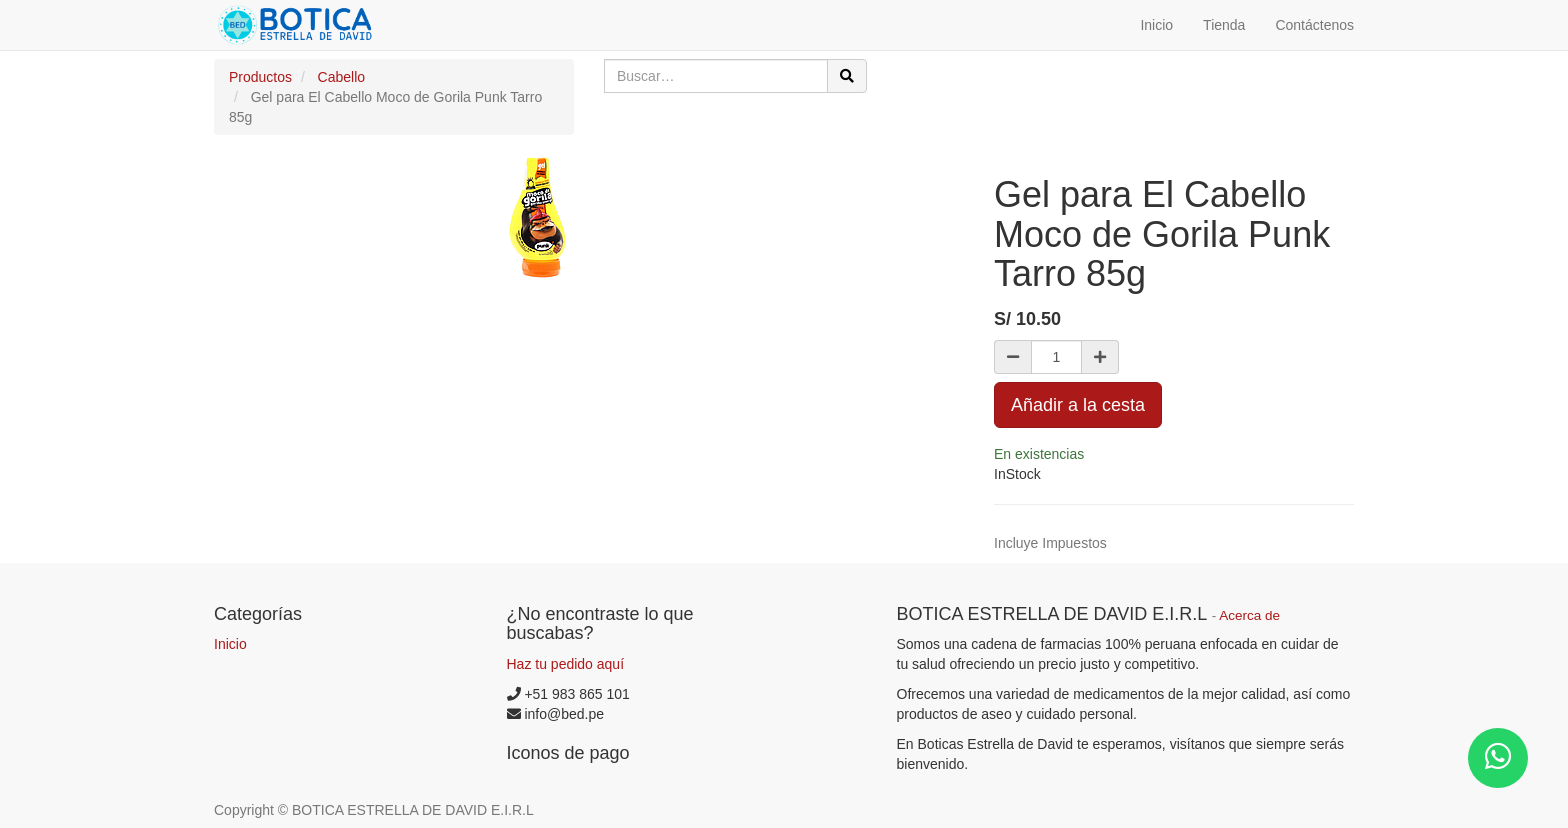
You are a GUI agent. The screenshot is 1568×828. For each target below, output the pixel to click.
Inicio (230, 644)
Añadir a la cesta (1078, 405)
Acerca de (1249, 615)
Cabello (341, 77)
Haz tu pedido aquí (566, 664)
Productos (260, 77)
